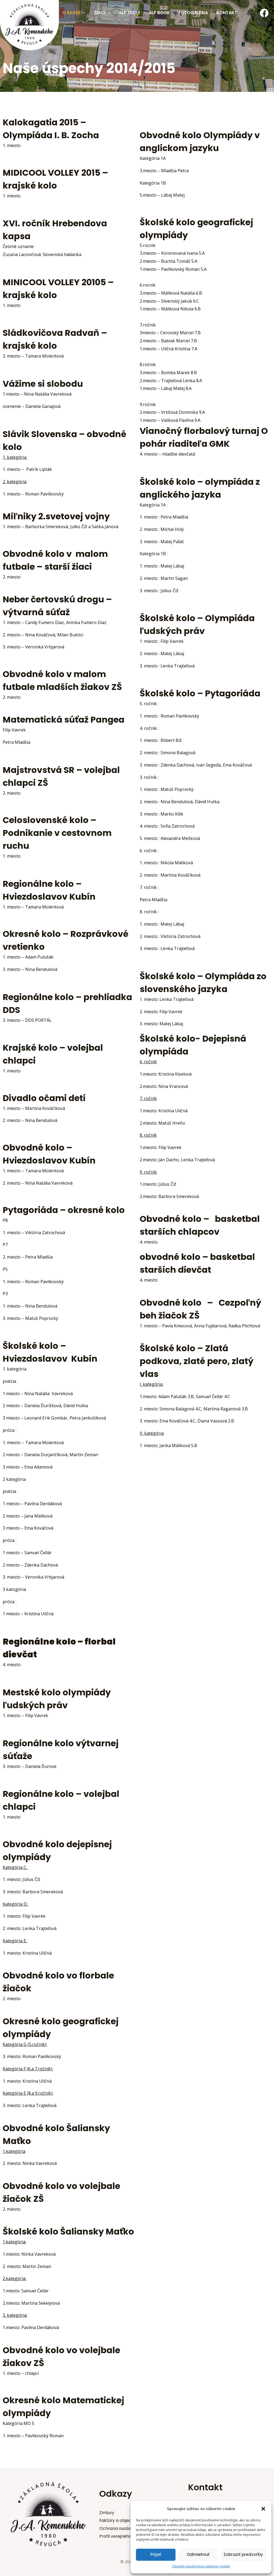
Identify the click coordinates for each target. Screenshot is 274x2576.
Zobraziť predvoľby (243, 2554)
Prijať (155, 2554)
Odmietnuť (198, 2554)
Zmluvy (106, 2512)
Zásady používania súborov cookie (201, 2566)
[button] (263, 2508)
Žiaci (102, 13)
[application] (83, 13)
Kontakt (226, 13)
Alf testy (129, 13)
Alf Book (159, 13)
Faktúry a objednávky (121, 2520)
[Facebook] (264, 13)
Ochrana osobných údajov (127, 2528)
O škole (74, 13)
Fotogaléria (193, 13)
